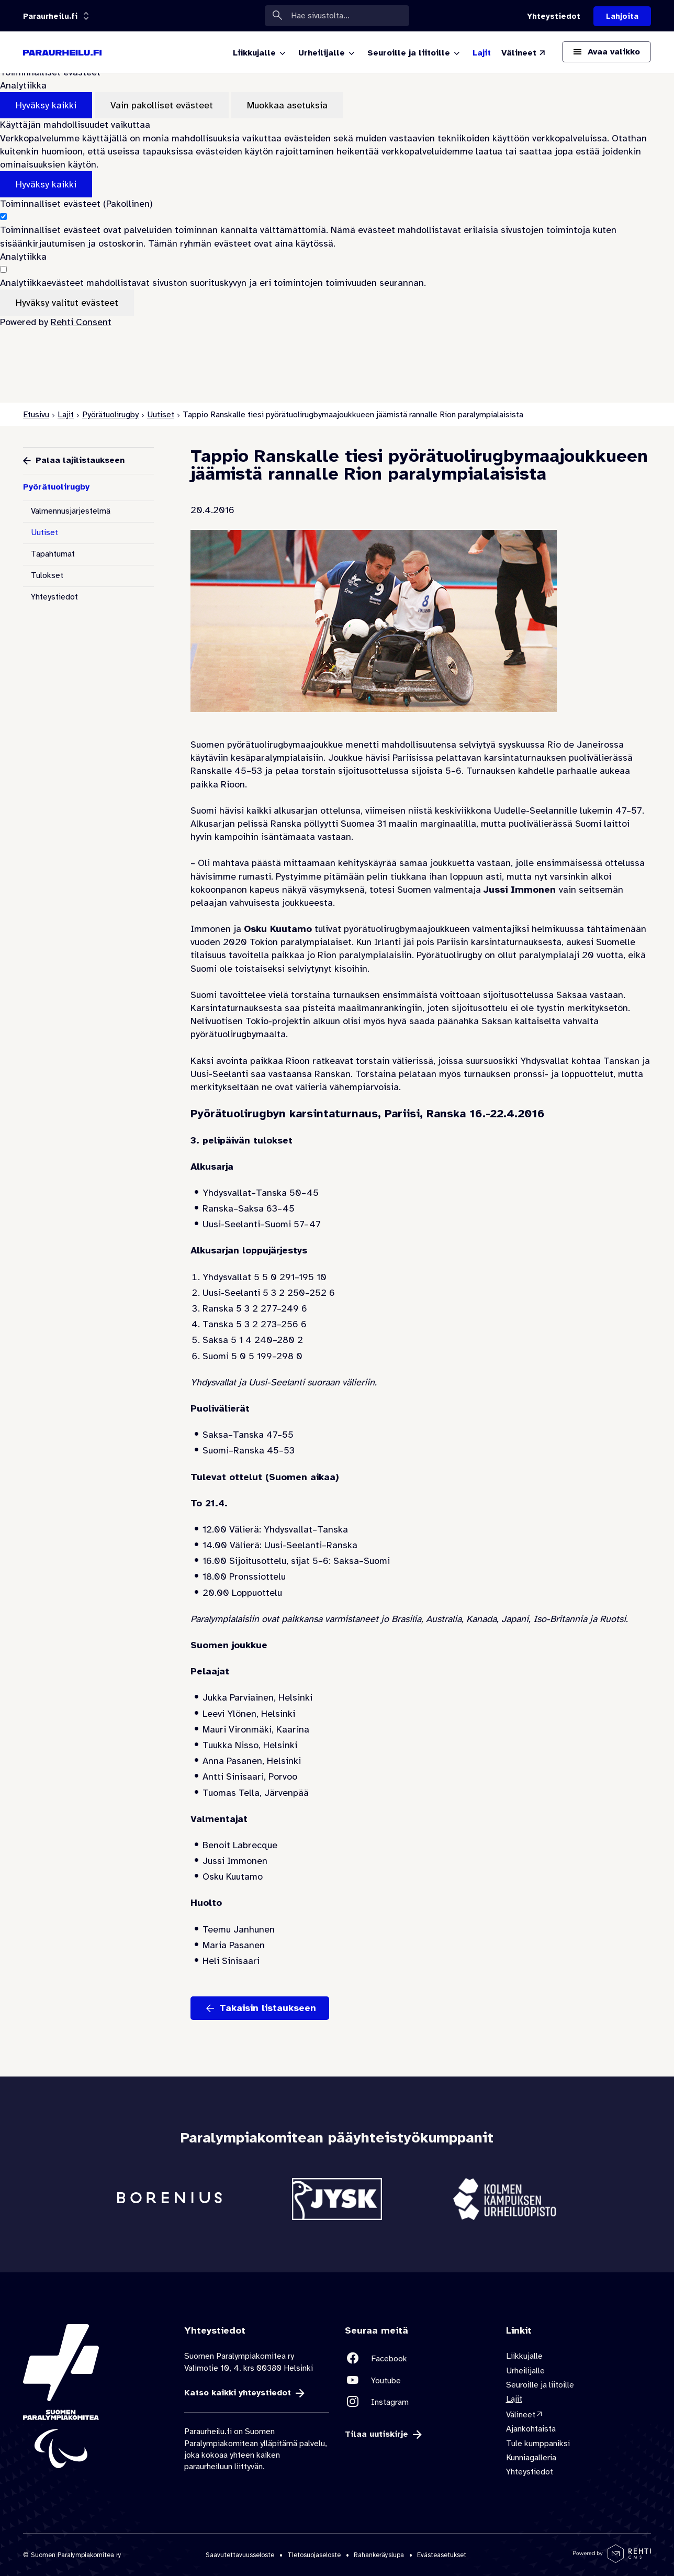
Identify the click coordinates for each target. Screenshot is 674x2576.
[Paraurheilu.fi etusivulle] (62, 52)
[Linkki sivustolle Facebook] (417, 2358)
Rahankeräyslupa (379, 2554)
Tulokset (47, 575)
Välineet (520, 2415)
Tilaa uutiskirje (376, 2434)
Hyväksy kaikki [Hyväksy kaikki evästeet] (46, 105)
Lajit (66, 414)
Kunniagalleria (531, 2457)
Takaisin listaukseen (267, 2008)
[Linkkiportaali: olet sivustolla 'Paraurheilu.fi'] (50, 16)
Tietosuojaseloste (314, 2554)
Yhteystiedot (54, 597)
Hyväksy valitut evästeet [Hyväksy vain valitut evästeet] (67, 302)
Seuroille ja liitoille (540, 2385)
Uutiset (160, 414)
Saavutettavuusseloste (240, 2554)
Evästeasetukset (441, 2554)
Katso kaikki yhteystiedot (237, 2393)
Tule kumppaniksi (538, 2443)
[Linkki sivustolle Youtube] (417, 2380)
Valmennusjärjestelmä (70, 511)
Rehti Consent (81, 322)
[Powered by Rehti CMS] (612, 2558)
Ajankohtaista (531, 2429)
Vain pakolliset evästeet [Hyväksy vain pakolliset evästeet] (161, 105)
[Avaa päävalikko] (606, 51)
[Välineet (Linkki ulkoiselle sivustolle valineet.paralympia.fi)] (523, 53)
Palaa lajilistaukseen (80, 460)
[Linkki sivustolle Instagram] (417, 2402)
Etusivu (36, 414)
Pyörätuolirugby (110, 414)
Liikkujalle (524, 2356)
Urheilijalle (525, 2371)
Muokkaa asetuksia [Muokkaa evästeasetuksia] (287, 105)
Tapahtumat (53, 554)
